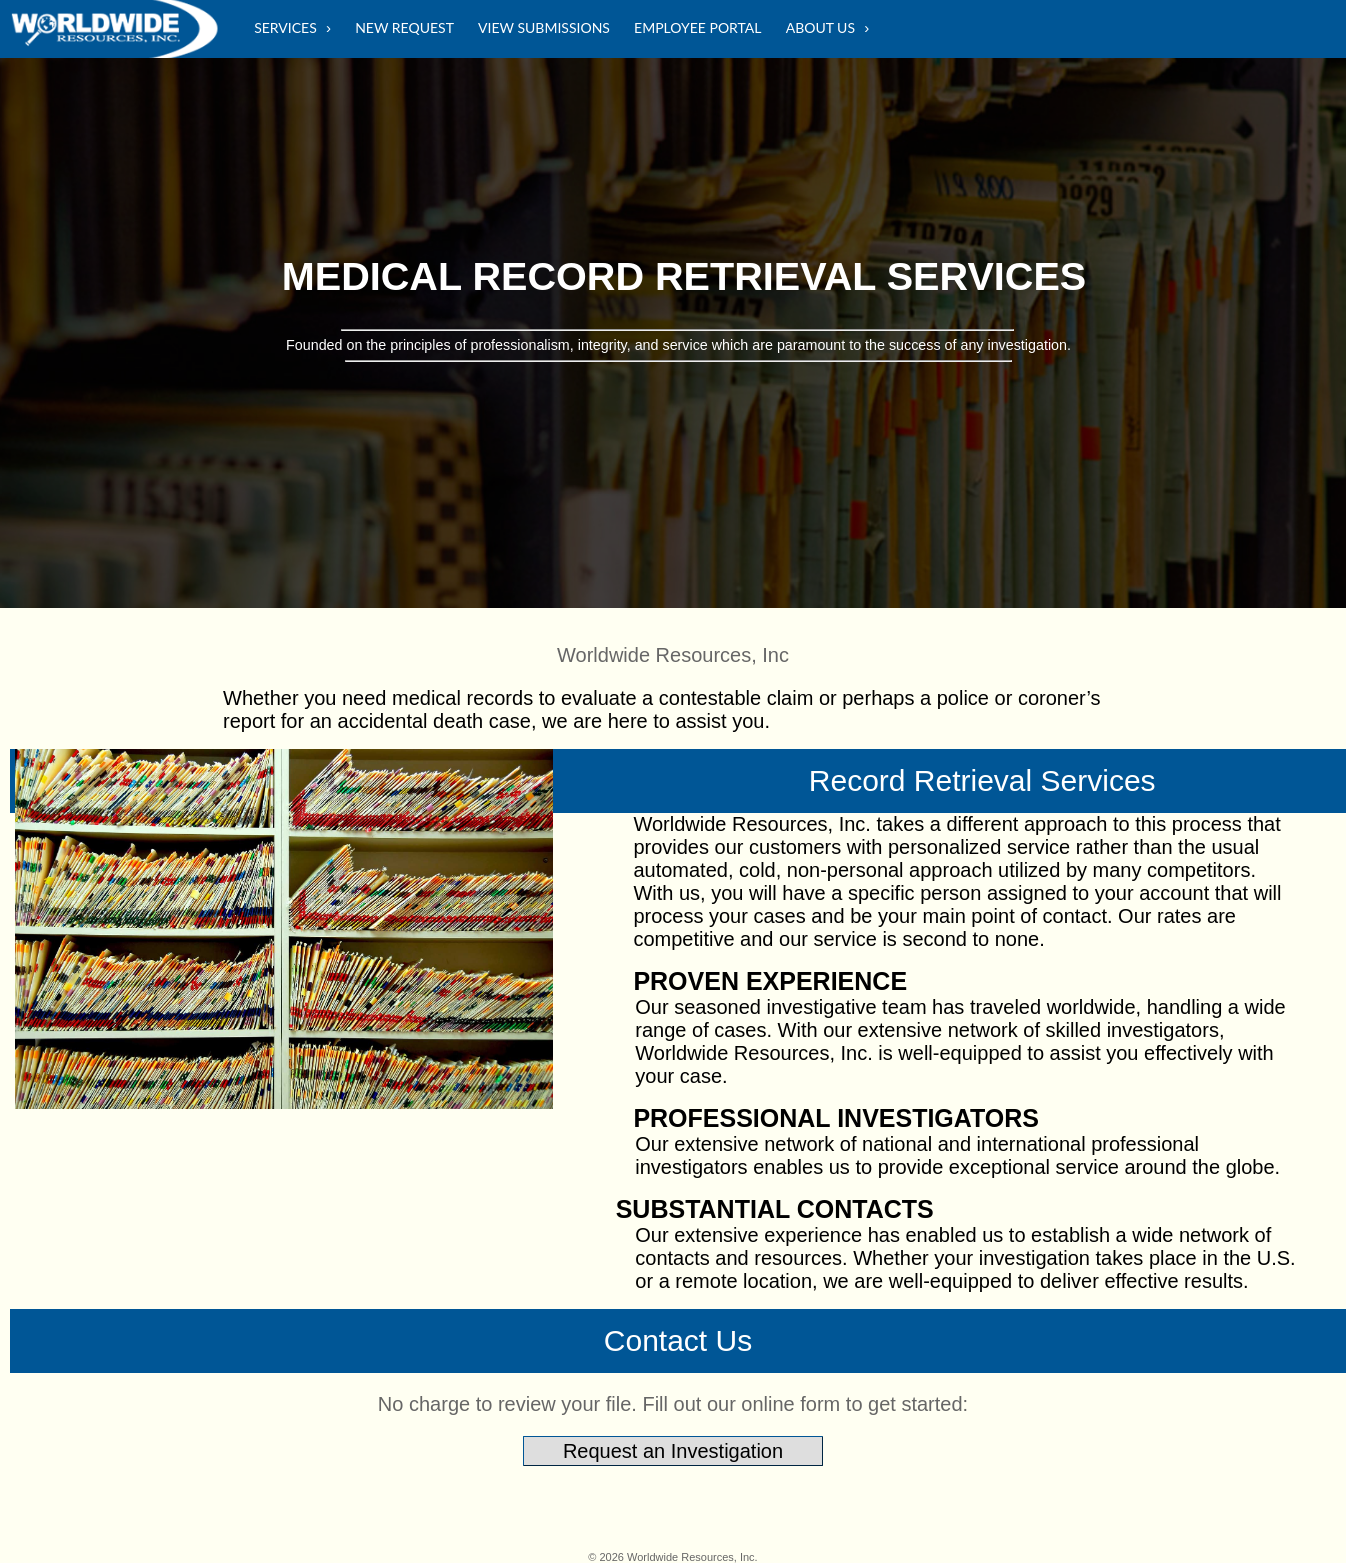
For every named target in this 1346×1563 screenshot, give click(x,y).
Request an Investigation (673, 1451)
